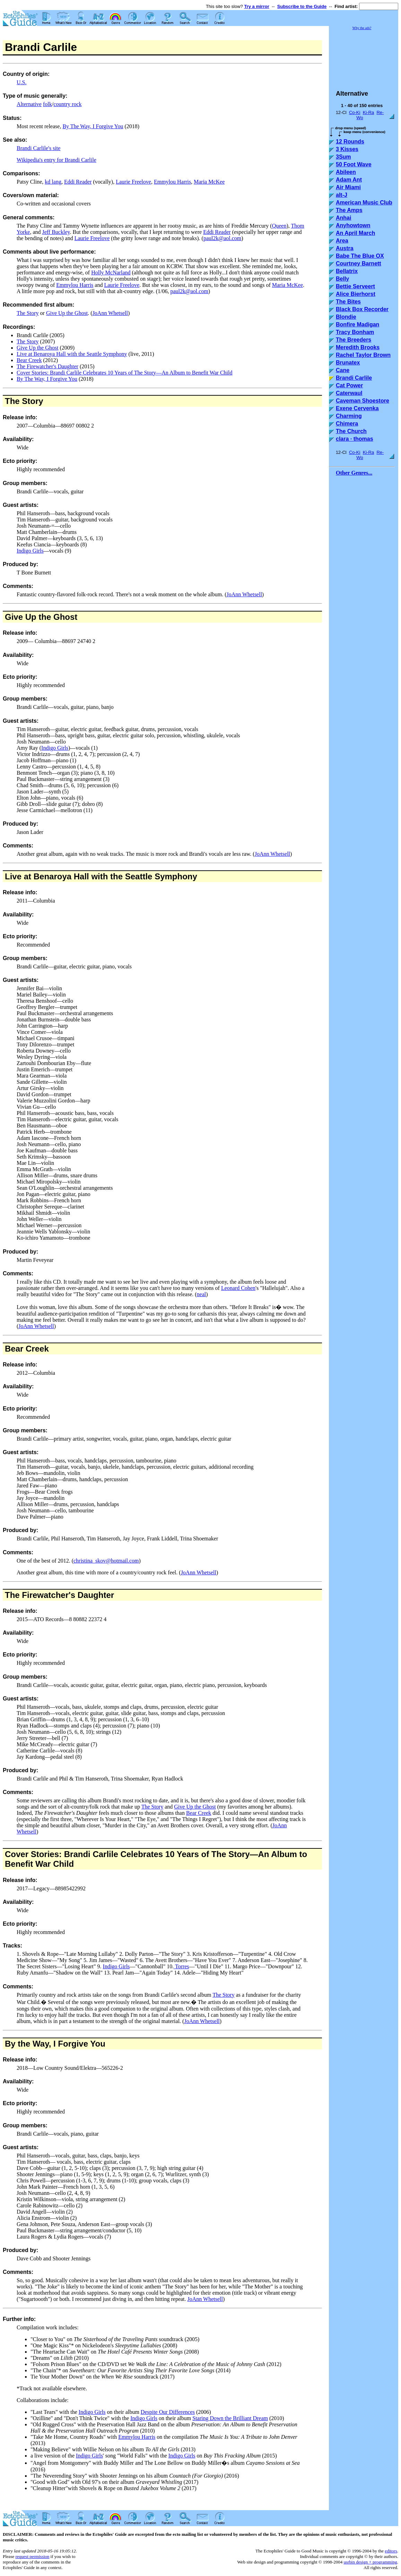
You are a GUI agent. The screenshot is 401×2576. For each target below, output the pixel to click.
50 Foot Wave (354, 164)
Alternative (29, 104)
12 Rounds (350, 141)
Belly (342, 279)
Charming (349, 416)
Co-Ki (354, 112)
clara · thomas (354, 439)
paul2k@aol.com (222, 238)
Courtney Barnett (358, 263)
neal (201, 1294)
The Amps (349, 210)
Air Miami (348, 187)
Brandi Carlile (354, 378)
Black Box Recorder (362, 309)
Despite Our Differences (168, 2412)
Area (342, 241)
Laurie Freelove (133, 182)
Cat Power (349, 385)
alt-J (341, 195)
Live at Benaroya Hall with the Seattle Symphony (72, 354)
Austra (345, 248)
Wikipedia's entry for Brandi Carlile (56, 160)
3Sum (343, 157)
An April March (355, 233)
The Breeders (353, 340)
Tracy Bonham (355, 332)
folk (47, 104)
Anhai (343, 218)
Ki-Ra (368, 112)
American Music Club (364, 202)
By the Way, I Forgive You (55, 2043)
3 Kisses (347, 149)
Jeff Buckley (56, 232)
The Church (351, 431)
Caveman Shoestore (362, 401)
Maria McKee (209, 182)
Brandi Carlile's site (38, 148)
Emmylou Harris (172, 182)
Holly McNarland (110, 272)
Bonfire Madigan (357, 324)
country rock (67, 104)
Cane (342, 370)
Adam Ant (349, 180)
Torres (181, 1966)
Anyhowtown (353, 225)
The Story (28, 313)
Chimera (347, 424)
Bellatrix (347, 271)
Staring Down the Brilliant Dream (230, 2418)
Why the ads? (361, 28)
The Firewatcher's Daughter (47, 366)
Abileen (346, 172)
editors (391, 2550)
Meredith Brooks (358, 347)
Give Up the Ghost (67, 313)
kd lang (53, 182)
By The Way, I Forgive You (92, 126)
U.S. (21, 82)
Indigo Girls (30, 551)
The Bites (348, 302)
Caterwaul (349, 393)
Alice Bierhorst (355, 294)
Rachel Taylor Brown (363, 355)
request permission (32, 2556)
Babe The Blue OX (360, 256)
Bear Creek (29, 360)
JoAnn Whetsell (110, 313)
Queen (279, 226)
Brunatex (348, 363)
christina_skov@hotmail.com (106, 1561)
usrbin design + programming (370, 2562)
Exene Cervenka (357, 408)
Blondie (346, 317)
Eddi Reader (78, 182)
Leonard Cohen (238, 1288)
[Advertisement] (363, 57)
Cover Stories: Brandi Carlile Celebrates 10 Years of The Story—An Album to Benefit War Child (124, 373)
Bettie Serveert (355, 286)
